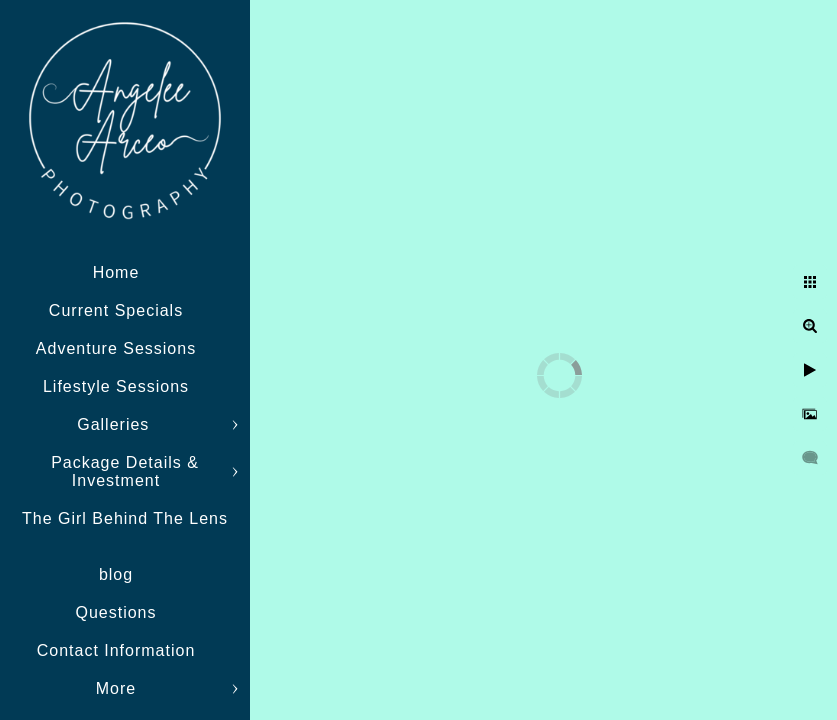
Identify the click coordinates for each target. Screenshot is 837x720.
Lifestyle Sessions (116, 386)
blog (116, 574)
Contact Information (116, 650)
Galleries (116, 424)
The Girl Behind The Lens (125, 518)
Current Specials (116, 310)
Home (116, 272)
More (116, 688)
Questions (115, 612)
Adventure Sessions (116, 348)
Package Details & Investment (125, 471)
